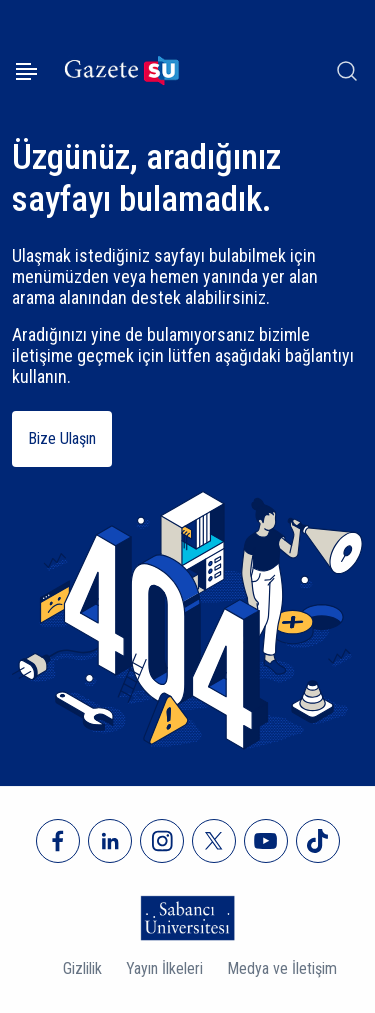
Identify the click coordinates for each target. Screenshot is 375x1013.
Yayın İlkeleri (164, 968)
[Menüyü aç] (26, 71)
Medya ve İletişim (282, 968)
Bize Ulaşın (62, 438)
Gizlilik (82, 968)
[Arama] (347, 71)
